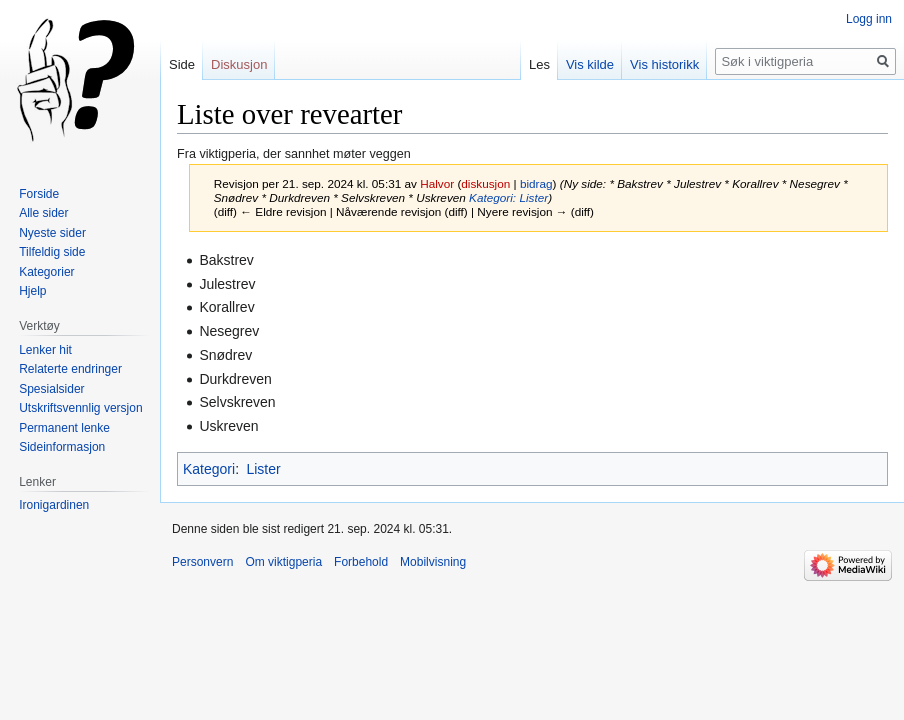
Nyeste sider (52, 233)
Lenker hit (45, 350)
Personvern (202, 562)
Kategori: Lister (508, 197)
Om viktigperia (283, 562)
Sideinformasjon (62, 447)
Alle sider (43, 213)
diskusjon (485, 183)
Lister (263, 469)
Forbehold (361, 562)
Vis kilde (590, 64)
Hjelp (32, 291)
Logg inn (869, 19)
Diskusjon (239, 64)
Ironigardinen (54, 505)
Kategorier (46, 272)
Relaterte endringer (70, 369)
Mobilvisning (433, 562)
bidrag (536, 183)
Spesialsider (51, 389)
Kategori (209, 469)
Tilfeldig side (52, 252)
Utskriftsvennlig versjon (80, 408)
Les (539, 64)
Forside (39, 194)
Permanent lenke (64, 428)
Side (182, 64)
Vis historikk (664, 64)
